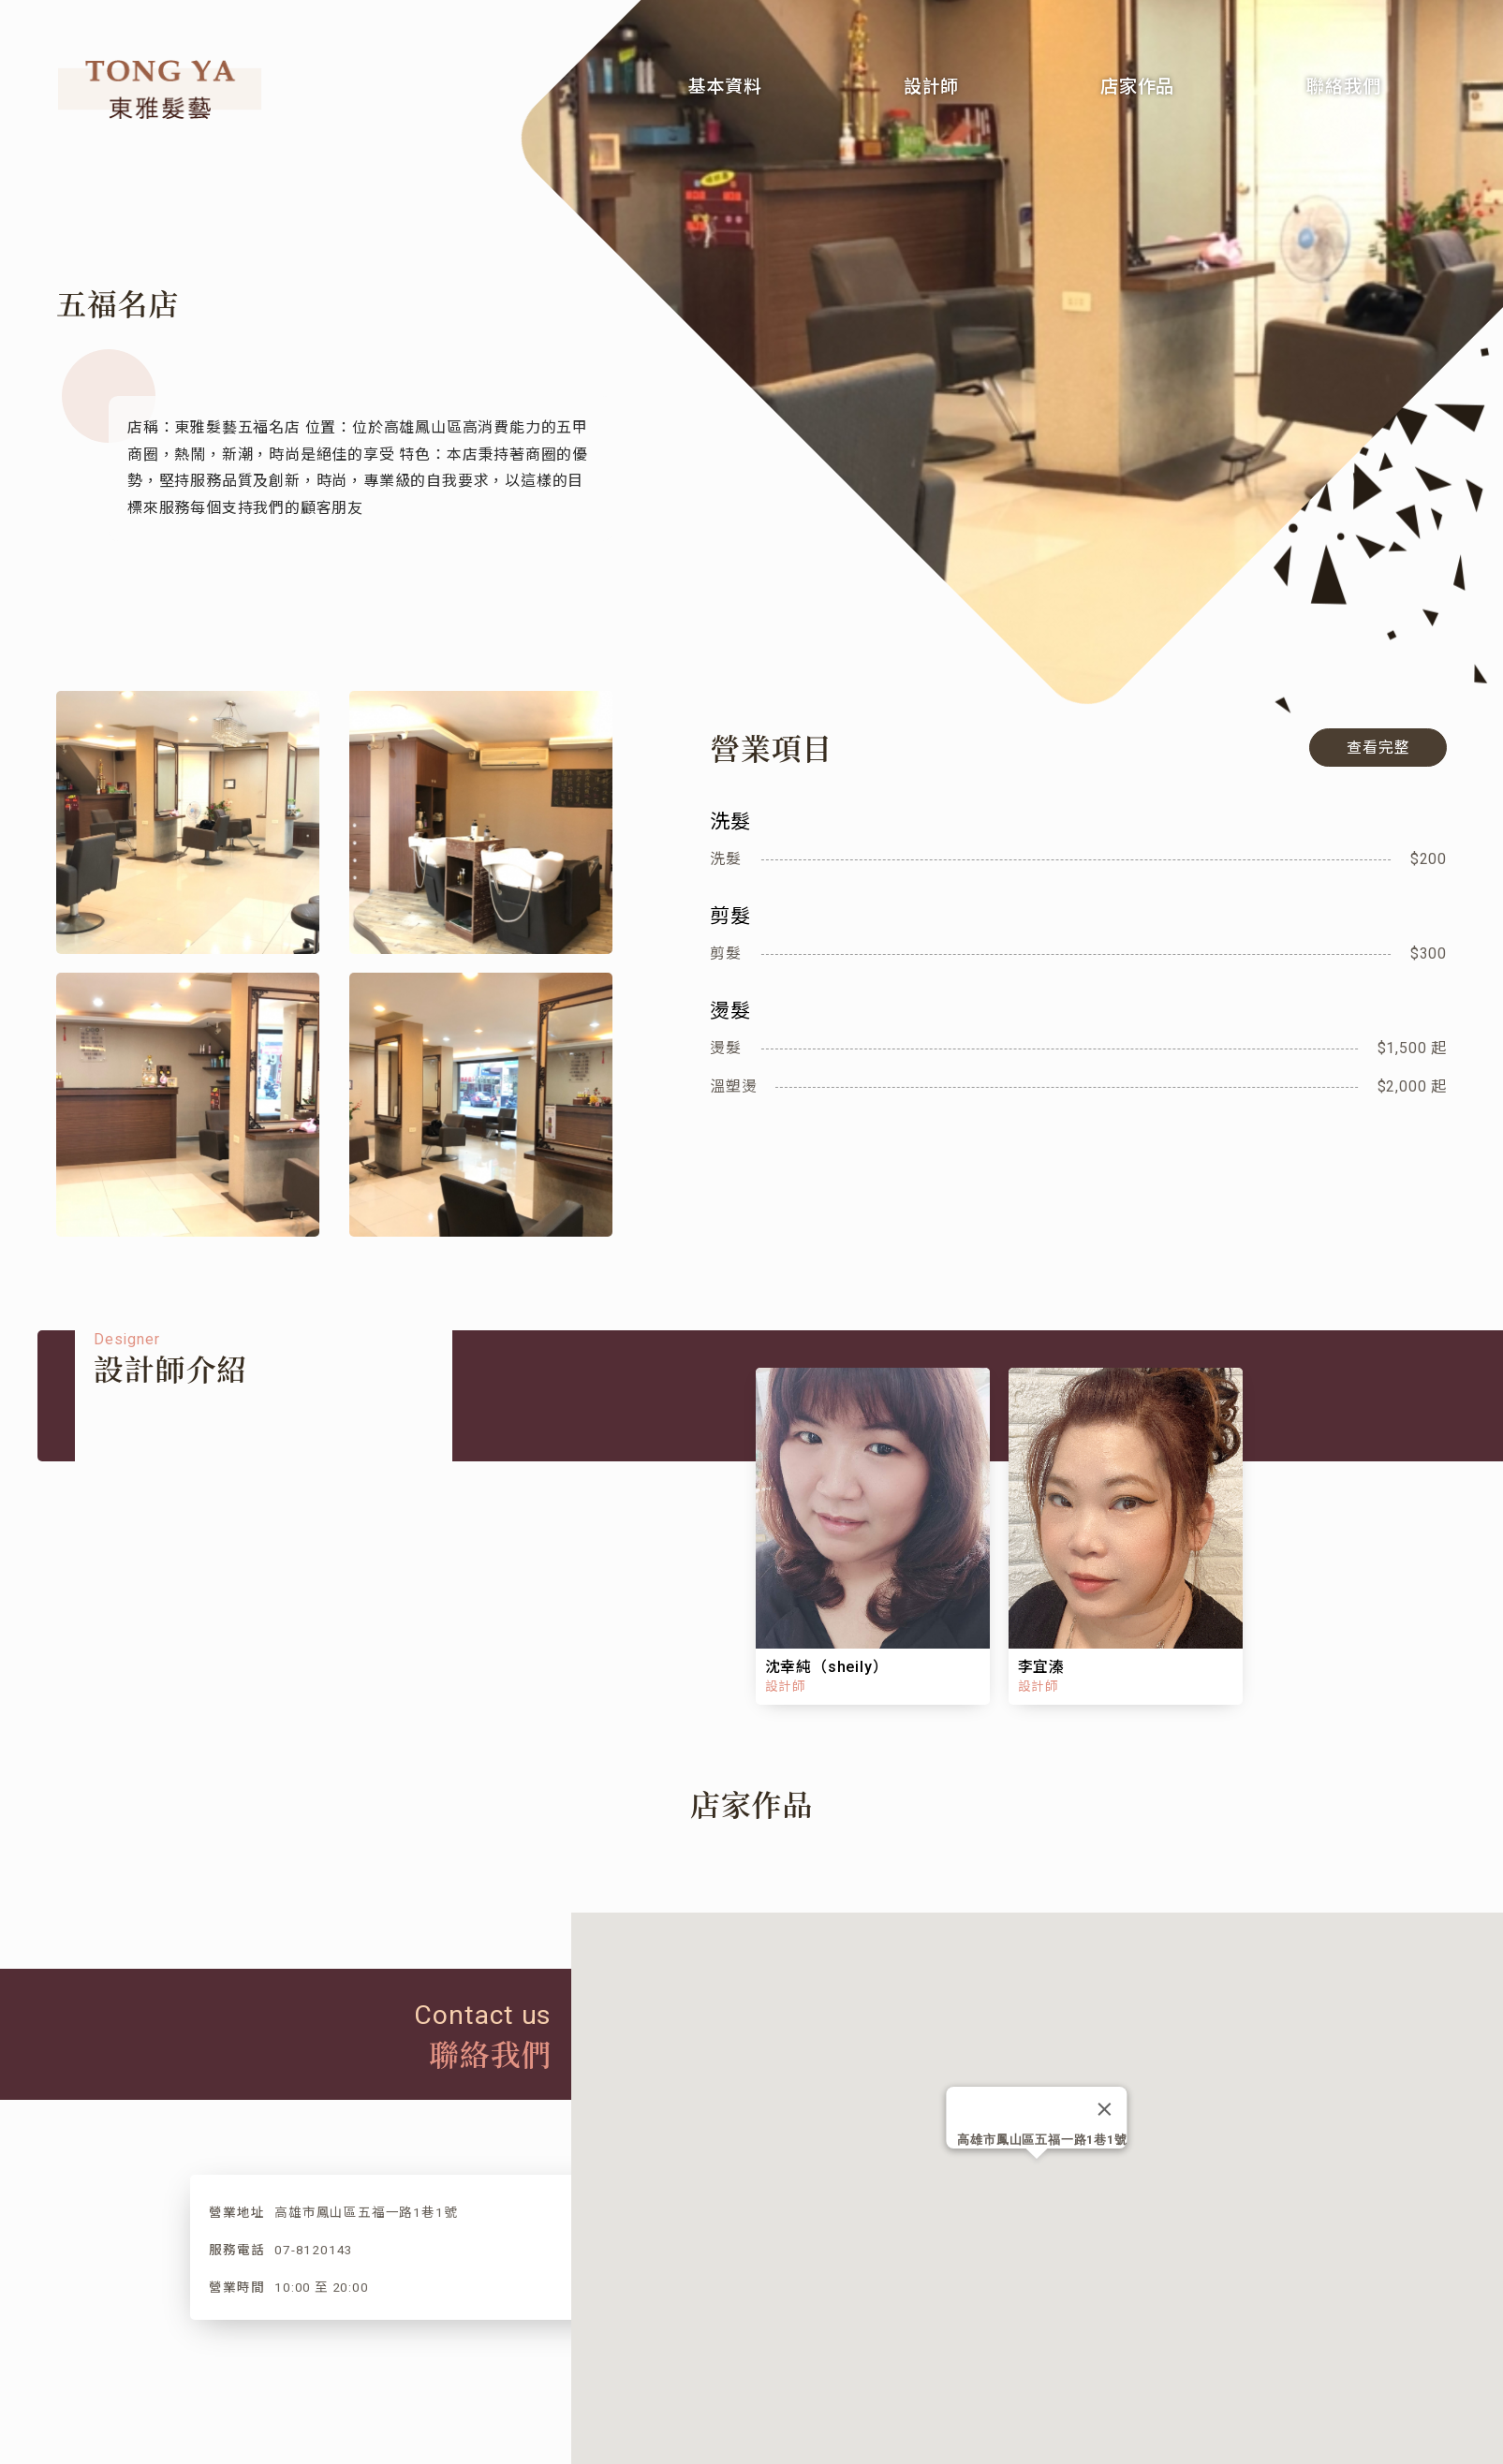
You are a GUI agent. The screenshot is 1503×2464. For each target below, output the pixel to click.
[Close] (1105, 2109)
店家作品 (1137, 86)
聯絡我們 (1343, 86)
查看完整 (1378, 747)
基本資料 (725, 86)
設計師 (931, 86)
